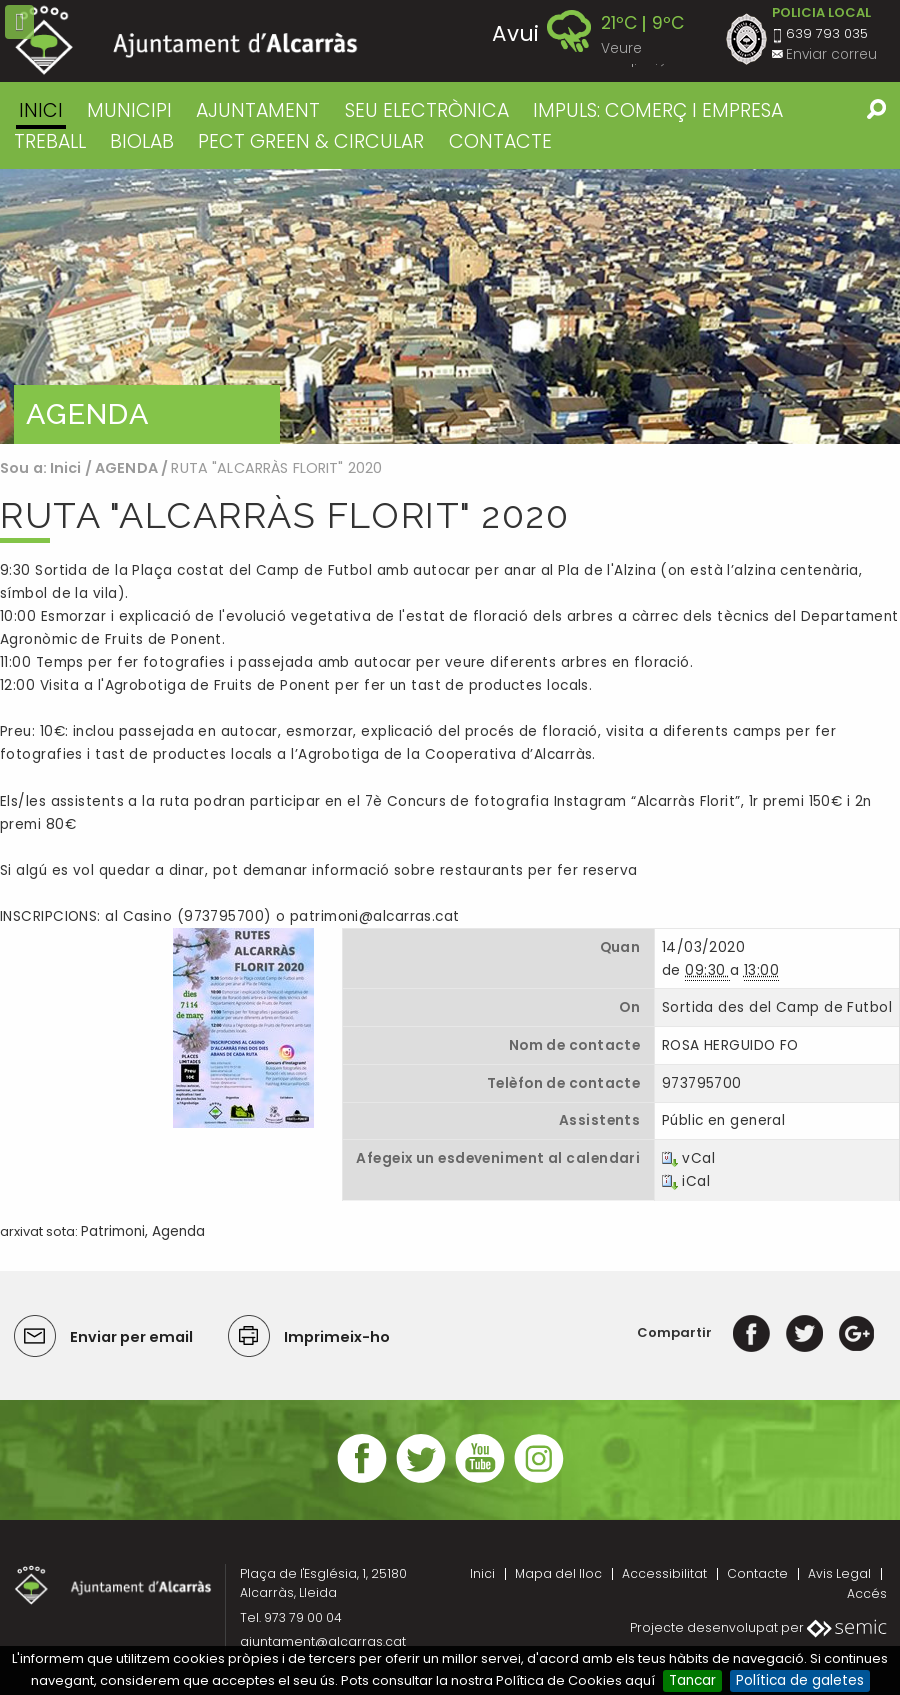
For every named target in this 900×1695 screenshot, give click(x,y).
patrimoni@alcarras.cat (375, 916)
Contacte (757, 1573)
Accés (867, 1593)
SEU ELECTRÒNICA (427, 110)
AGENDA (126, 468)
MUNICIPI (129, 110)
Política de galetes (800, 1680)
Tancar (692, 1680)
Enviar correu (831, 54)
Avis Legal (839, 1573)
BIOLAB (142, 141)
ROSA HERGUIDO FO (730, 1045)
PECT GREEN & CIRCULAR (311, 141)
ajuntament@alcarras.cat (323, 1641)
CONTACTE (500, 141)
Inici (41, 110)
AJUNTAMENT (258, 110)
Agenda (178, 1231)
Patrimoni (113, 1231)
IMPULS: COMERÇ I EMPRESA (658, 110)
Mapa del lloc (558, 1573)
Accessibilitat (664, 1573)
